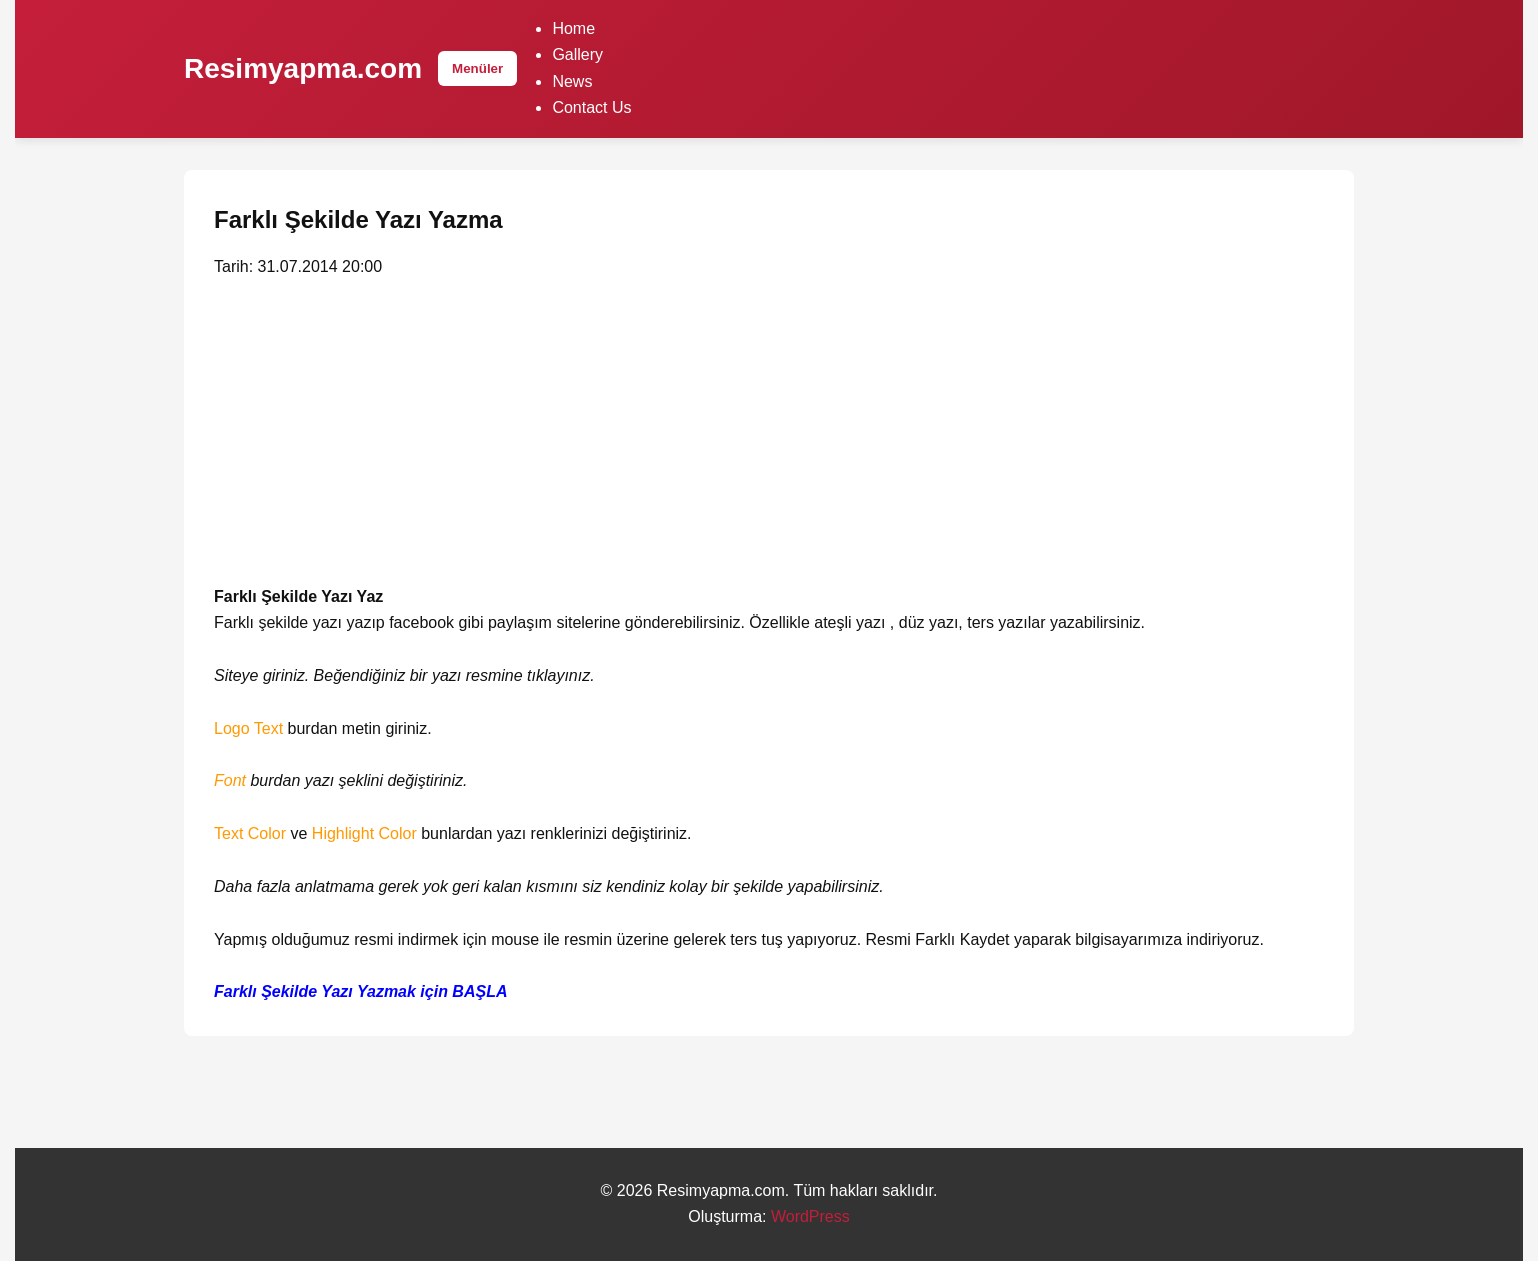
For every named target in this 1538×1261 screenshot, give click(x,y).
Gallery (577, 54)
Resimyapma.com (303, 68)
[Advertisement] (769, 436)
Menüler (477, 68)
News (572, 81)
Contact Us (591, 107)
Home (573, 28)
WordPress (810, 1216)
